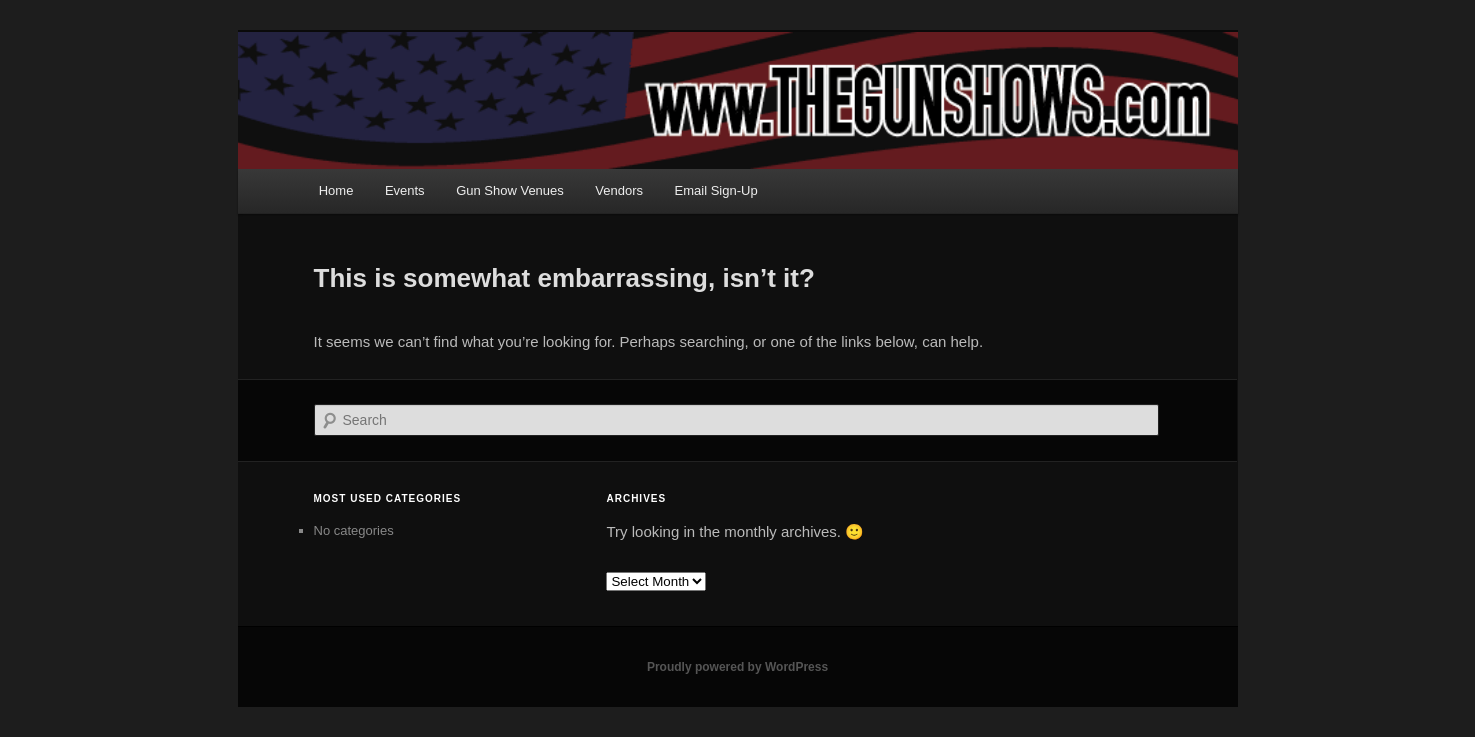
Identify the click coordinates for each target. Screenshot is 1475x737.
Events (405, 190)
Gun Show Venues (510, 190)
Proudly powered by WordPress (737, 667)
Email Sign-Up (716, 190)
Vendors (619, 190)
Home (336, 190)
